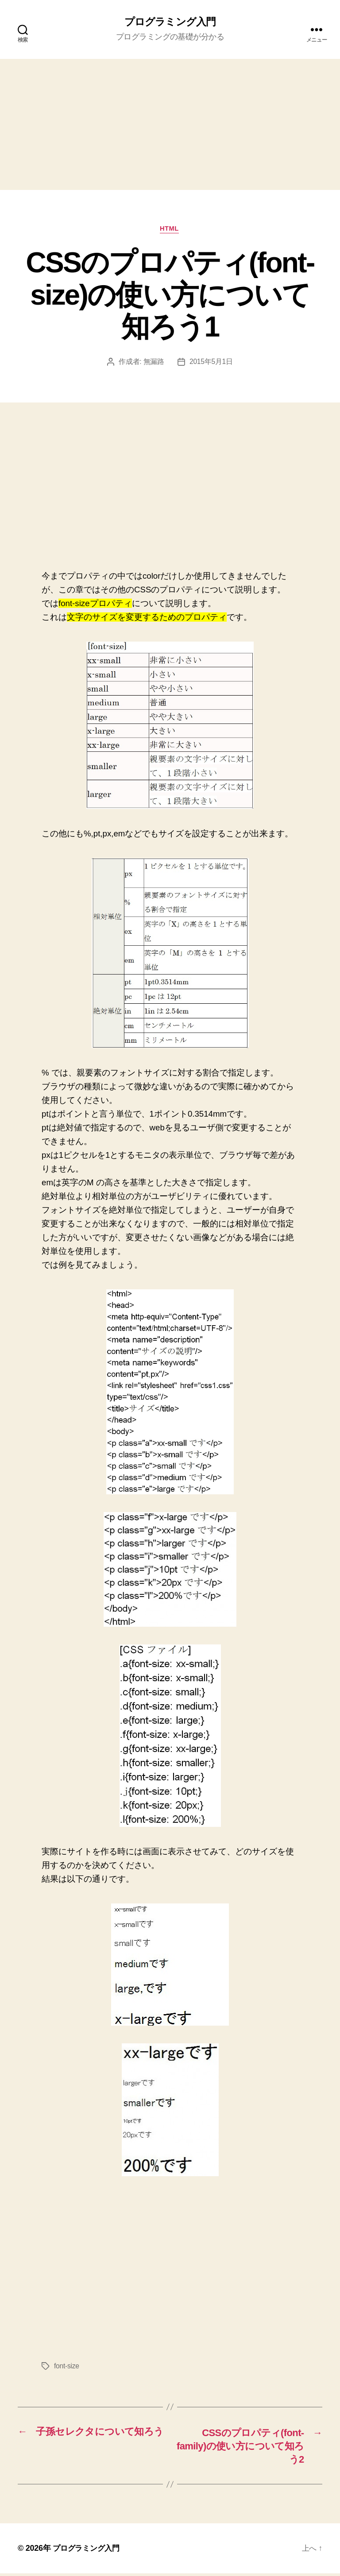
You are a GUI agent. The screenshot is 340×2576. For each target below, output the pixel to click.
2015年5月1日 (211, 363)
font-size (67, 2367)
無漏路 (153, 363)
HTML (170, 229)
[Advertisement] (170, 125)
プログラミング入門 (170, 22)
